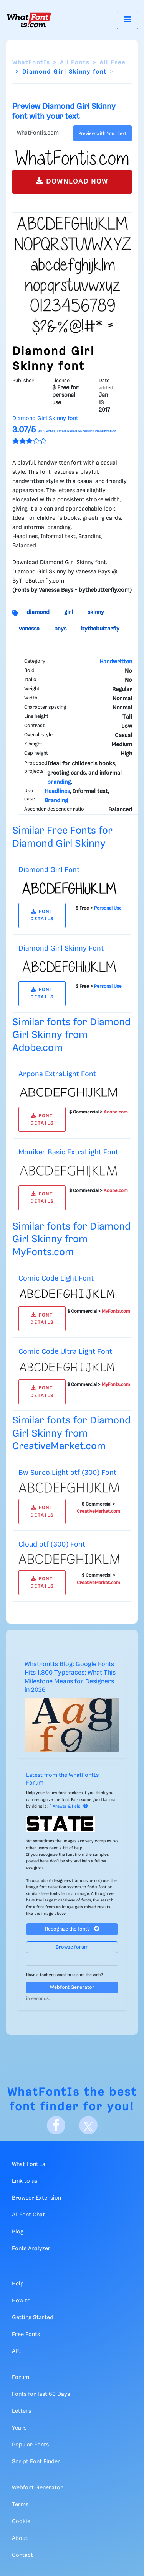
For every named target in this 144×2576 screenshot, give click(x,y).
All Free (112, 63)
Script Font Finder (36, 2462)
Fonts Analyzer (31, 2249)
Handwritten (115, 662)
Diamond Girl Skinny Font (61, 948)
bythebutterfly (100, 629)
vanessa (29, 629)
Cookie (21, 2522)
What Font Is (28, 2164)
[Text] (41, 133)
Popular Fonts (30, 2445)
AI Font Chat (28, 2215)
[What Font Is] (29, 20)
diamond (38, 612)
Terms (20, 2505)
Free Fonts (26, 2334)
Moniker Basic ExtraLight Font (68, 1152)
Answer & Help (70, 1806)
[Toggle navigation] (127, 20)
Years (19, 2428)
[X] (88, 2125)
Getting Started (32, 2318)
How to (21, 2301)
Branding (56, 801)
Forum (20, 2377)
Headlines (57, 791)
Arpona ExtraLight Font (57, 1074)
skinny (96, 612)
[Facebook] (56, 2125)
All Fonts (74, 63)
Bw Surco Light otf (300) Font (67, 1472)
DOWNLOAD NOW (72, 181)
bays (60, 629)
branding (59, 782)
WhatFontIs (31, 63)
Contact (22, 2555)
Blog (17, 2232)
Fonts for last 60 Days (41, 2394)
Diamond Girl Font (48, 869)
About (20, 2538)
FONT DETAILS (42, 915)
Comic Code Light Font (56, 1278)
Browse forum (72, 1947)
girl (68, 612)
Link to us (24, 2181)
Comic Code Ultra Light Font (65, 1351)
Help (18, 2284)
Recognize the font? (72, 1929)
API (16, 2351)
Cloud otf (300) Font (51, 1544)
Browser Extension (36, 2198)
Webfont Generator (72, 1987)
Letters (21, 2411)
